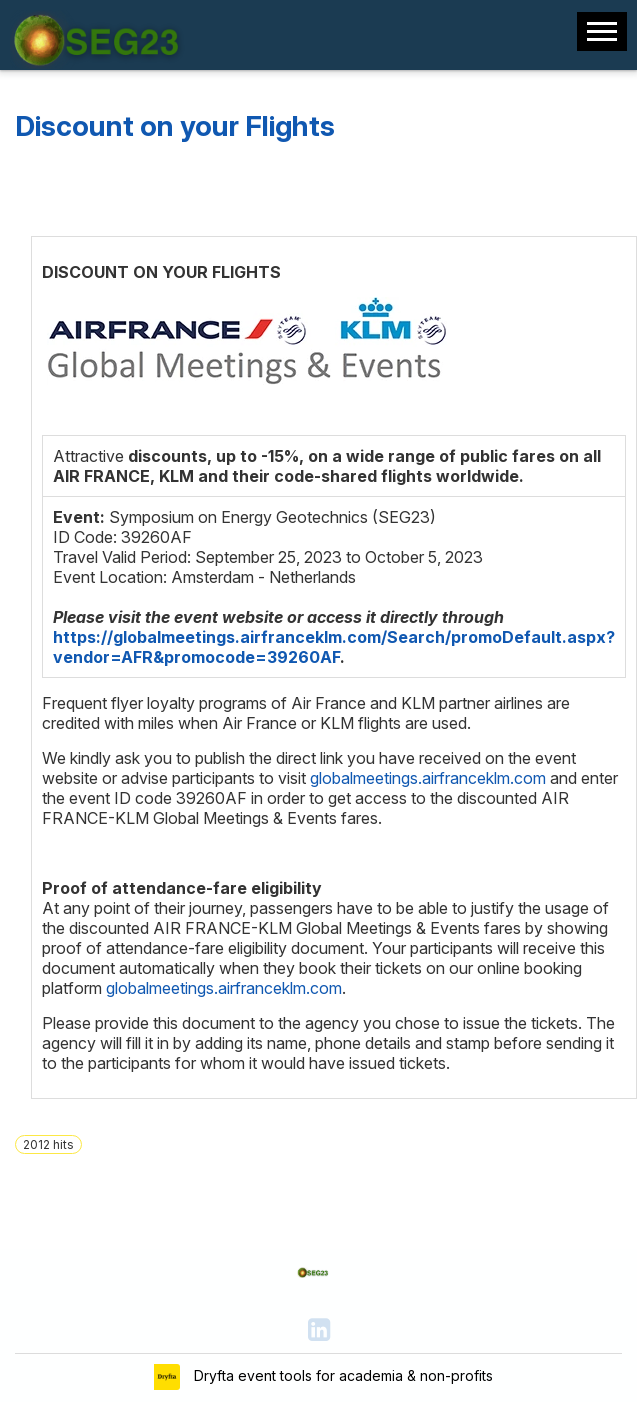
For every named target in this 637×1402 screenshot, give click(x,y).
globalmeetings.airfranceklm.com (428, 778)
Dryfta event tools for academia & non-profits (341, 1375)
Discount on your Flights (175, 126)
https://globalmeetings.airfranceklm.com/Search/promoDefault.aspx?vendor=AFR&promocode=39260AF (334, 647)
